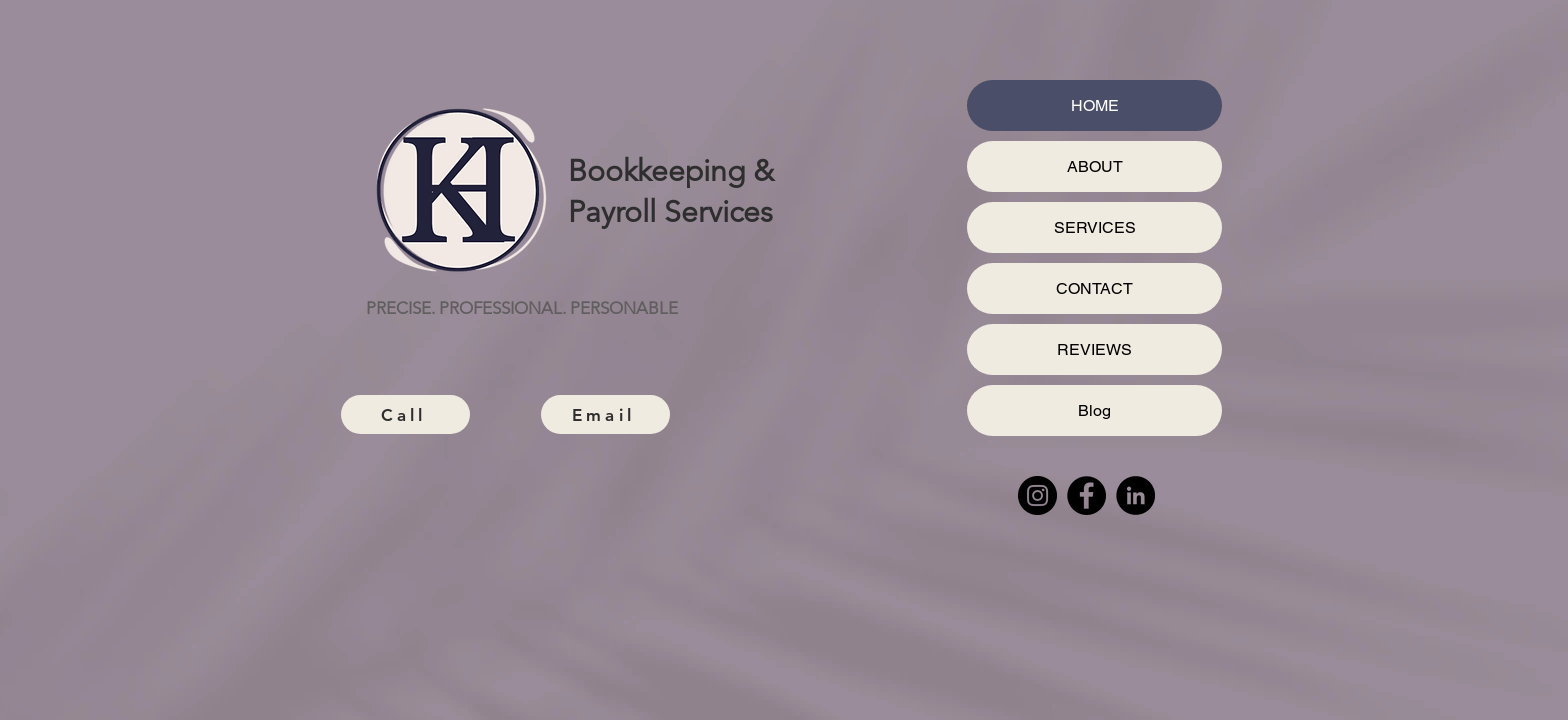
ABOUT (1095, 166)
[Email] (605, 414)
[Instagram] (1037, 495)
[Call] (405, 414)
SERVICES (1095, 227)
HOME (1095, 105)
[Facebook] (1086, 495)
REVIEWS (1094, 349)
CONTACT (1094, 288)
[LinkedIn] (1135, 495)
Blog (1094, 410)
